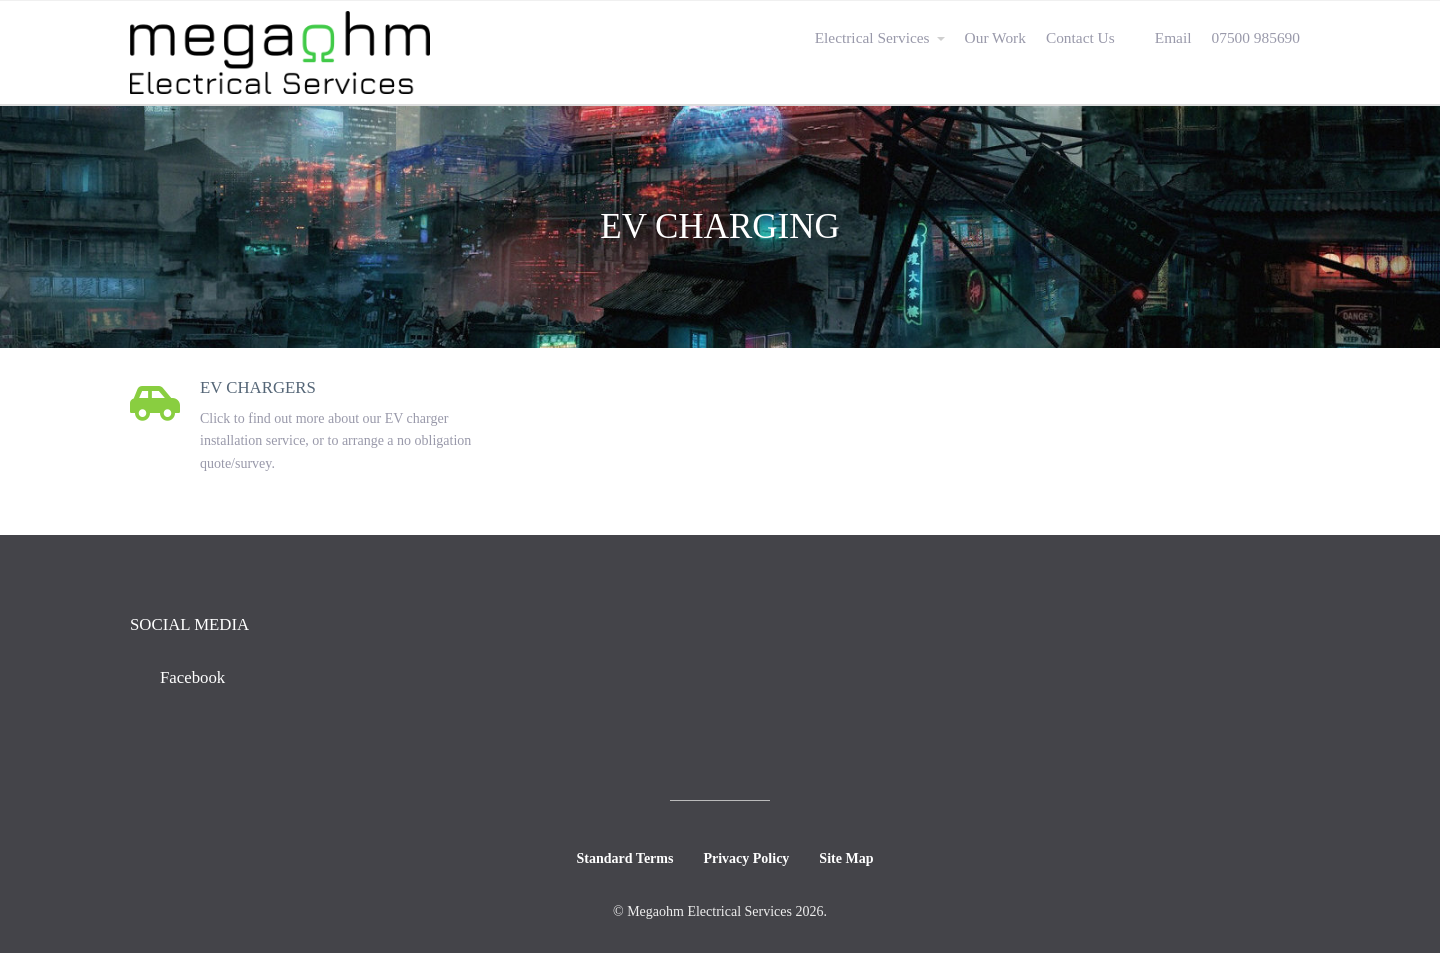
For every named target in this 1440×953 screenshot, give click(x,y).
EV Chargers (258, 387)
